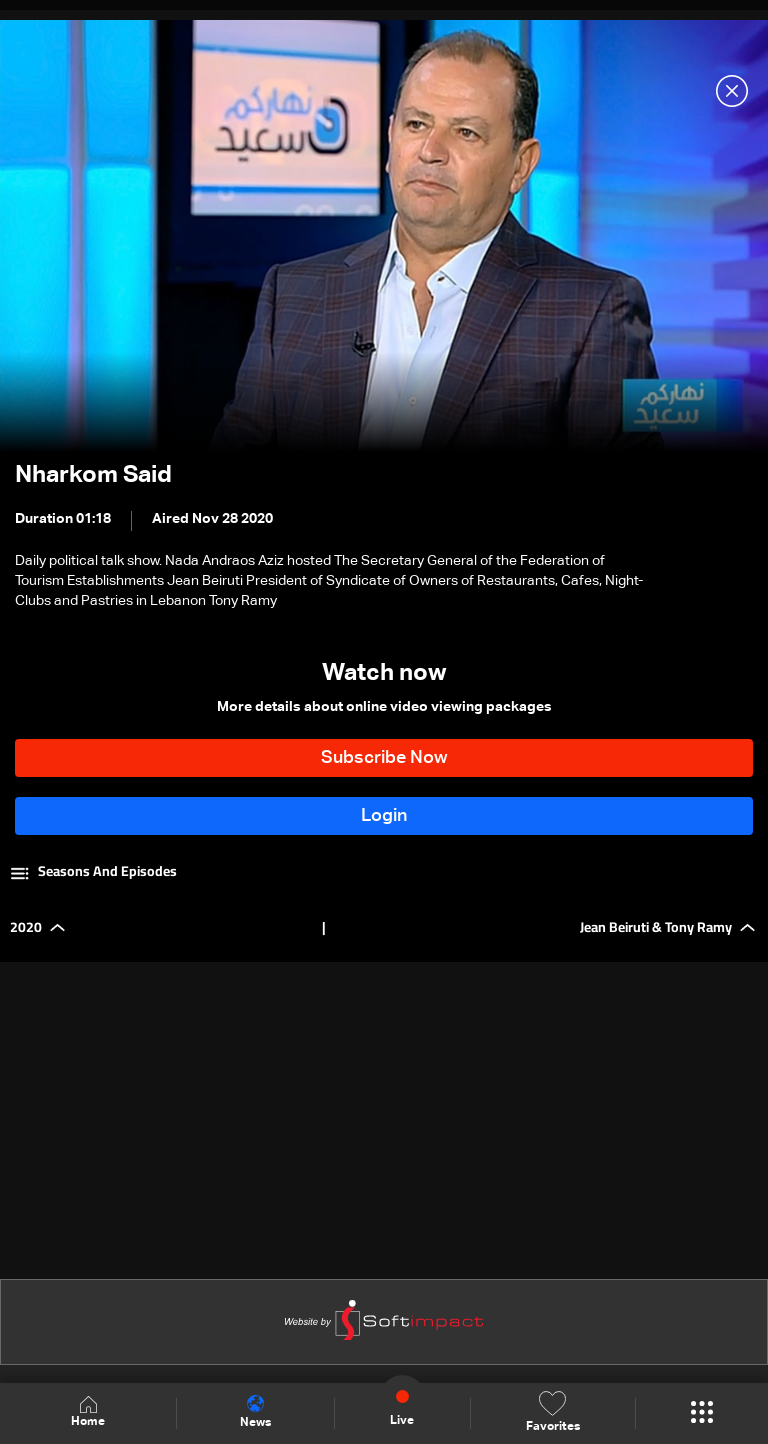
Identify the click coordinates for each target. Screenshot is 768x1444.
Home (88, 1412)
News (255, 1412)
